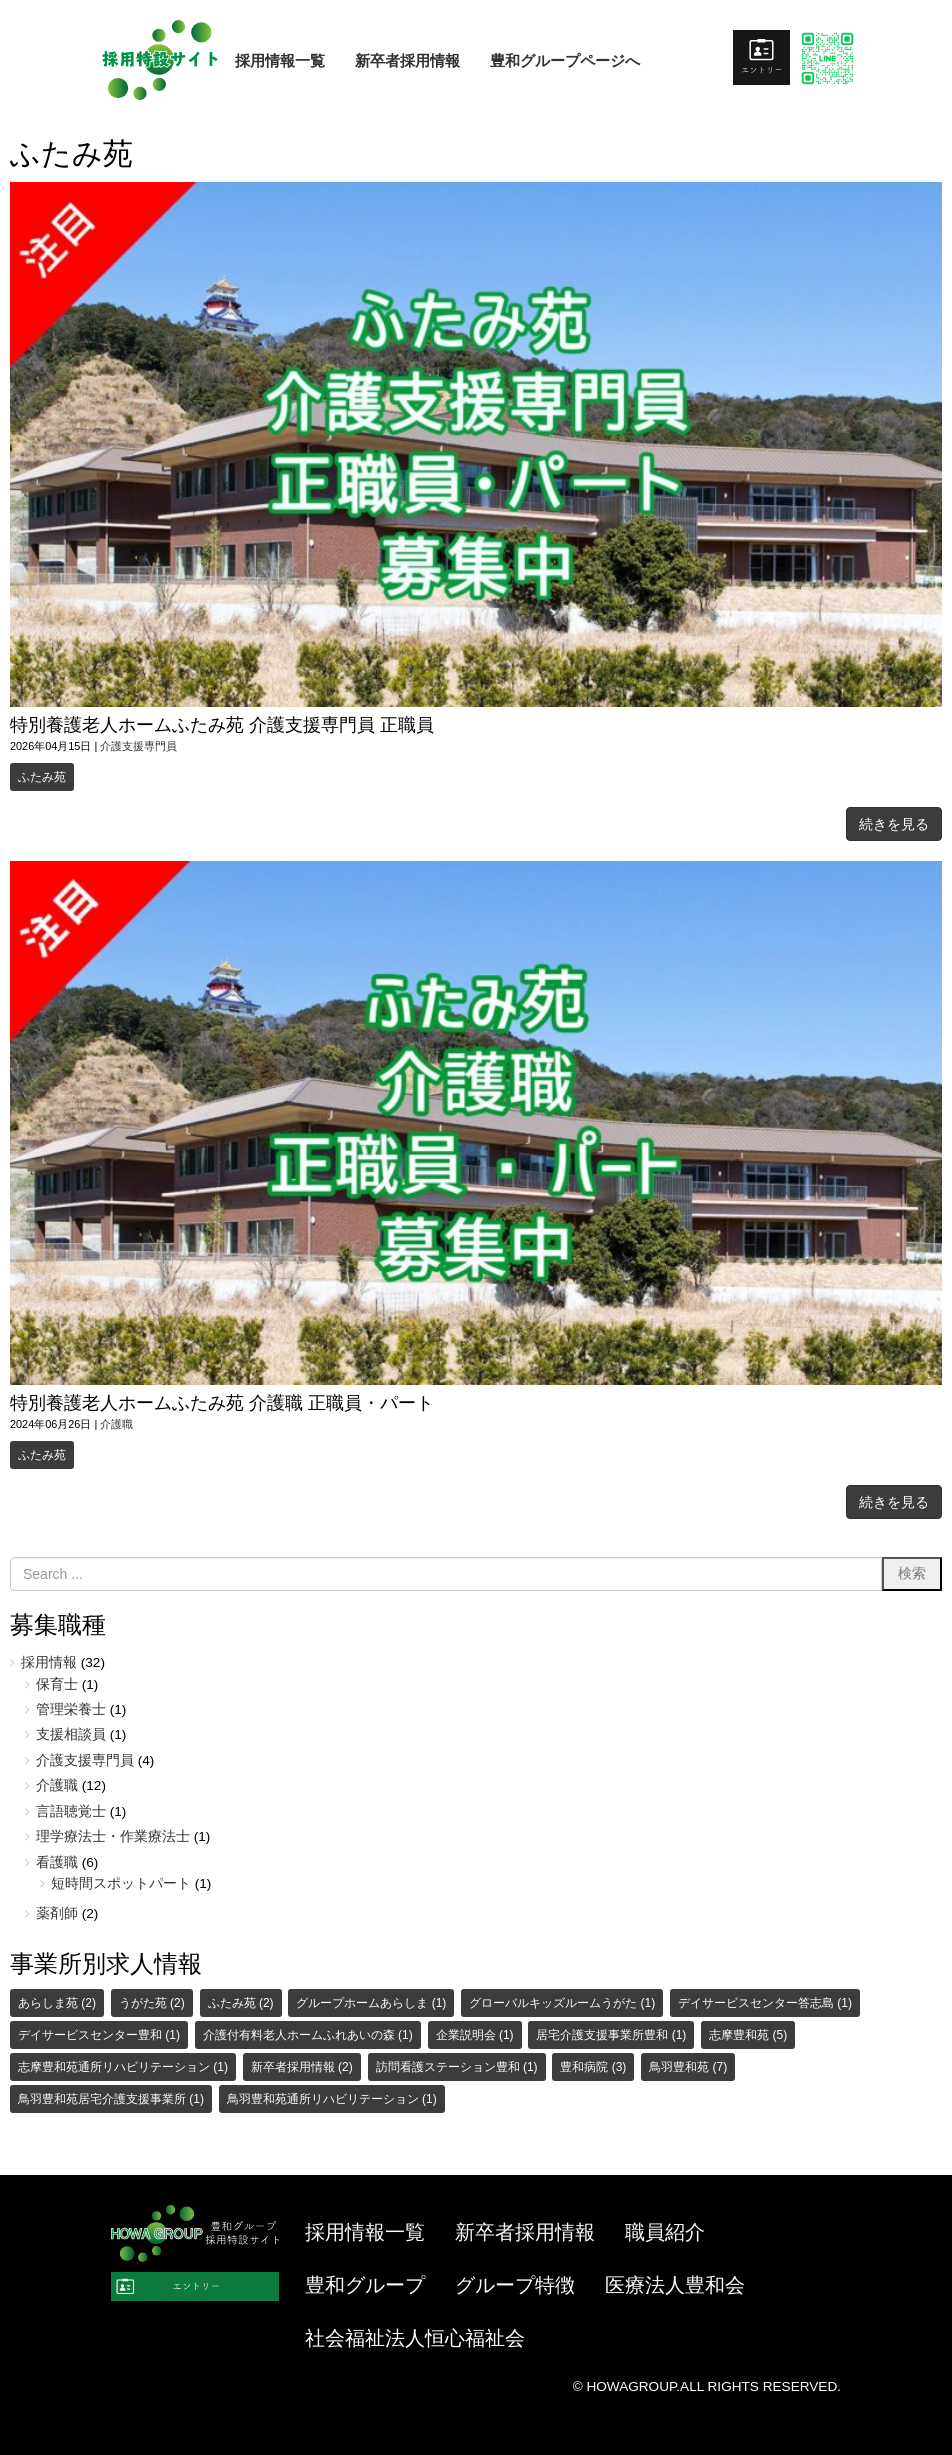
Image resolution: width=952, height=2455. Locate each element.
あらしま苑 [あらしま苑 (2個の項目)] (57, 2003)
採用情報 (49, 1662)
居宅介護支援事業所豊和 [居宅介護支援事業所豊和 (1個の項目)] (611, 2035)
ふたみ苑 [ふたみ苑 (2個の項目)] (241, 2003)
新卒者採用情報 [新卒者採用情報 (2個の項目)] (302, 2067)
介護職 (116, 1424)
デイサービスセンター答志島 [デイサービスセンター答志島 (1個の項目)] (765, 2003)
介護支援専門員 (138, 746)
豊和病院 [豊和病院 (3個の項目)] (593, 2067)
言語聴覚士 (71, 1811)
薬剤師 (57, 1913)
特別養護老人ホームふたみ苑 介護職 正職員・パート (222, 1403)
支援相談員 (71, 1734)
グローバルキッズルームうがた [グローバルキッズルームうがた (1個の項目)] (562, 2003)
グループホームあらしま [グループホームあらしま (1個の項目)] (371, 2003)
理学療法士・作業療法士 (113, 1836)
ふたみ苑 (42, 777)
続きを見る (894, 824)
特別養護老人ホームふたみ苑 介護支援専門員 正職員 (222, 725)
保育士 (57, 1684)
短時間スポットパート (121, 1883)
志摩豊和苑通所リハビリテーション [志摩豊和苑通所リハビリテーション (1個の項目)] (123, 2067)
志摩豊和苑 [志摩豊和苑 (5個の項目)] (748, 2035)
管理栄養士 (71, 1709)
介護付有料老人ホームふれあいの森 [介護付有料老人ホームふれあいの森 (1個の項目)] (308, 2035)
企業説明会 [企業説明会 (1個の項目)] (475, 2035)
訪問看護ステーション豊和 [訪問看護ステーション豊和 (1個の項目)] (457, 2067)
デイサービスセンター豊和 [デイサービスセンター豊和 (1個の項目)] (99, 2035)
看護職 (57, 1862)
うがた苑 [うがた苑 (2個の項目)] (152, 2003)
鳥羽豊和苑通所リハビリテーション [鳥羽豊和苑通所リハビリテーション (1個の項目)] (332, 2099)
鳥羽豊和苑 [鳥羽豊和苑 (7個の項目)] (688, 2067)
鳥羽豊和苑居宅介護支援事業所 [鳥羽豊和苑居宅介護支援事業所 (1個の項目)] (111, 2099)
